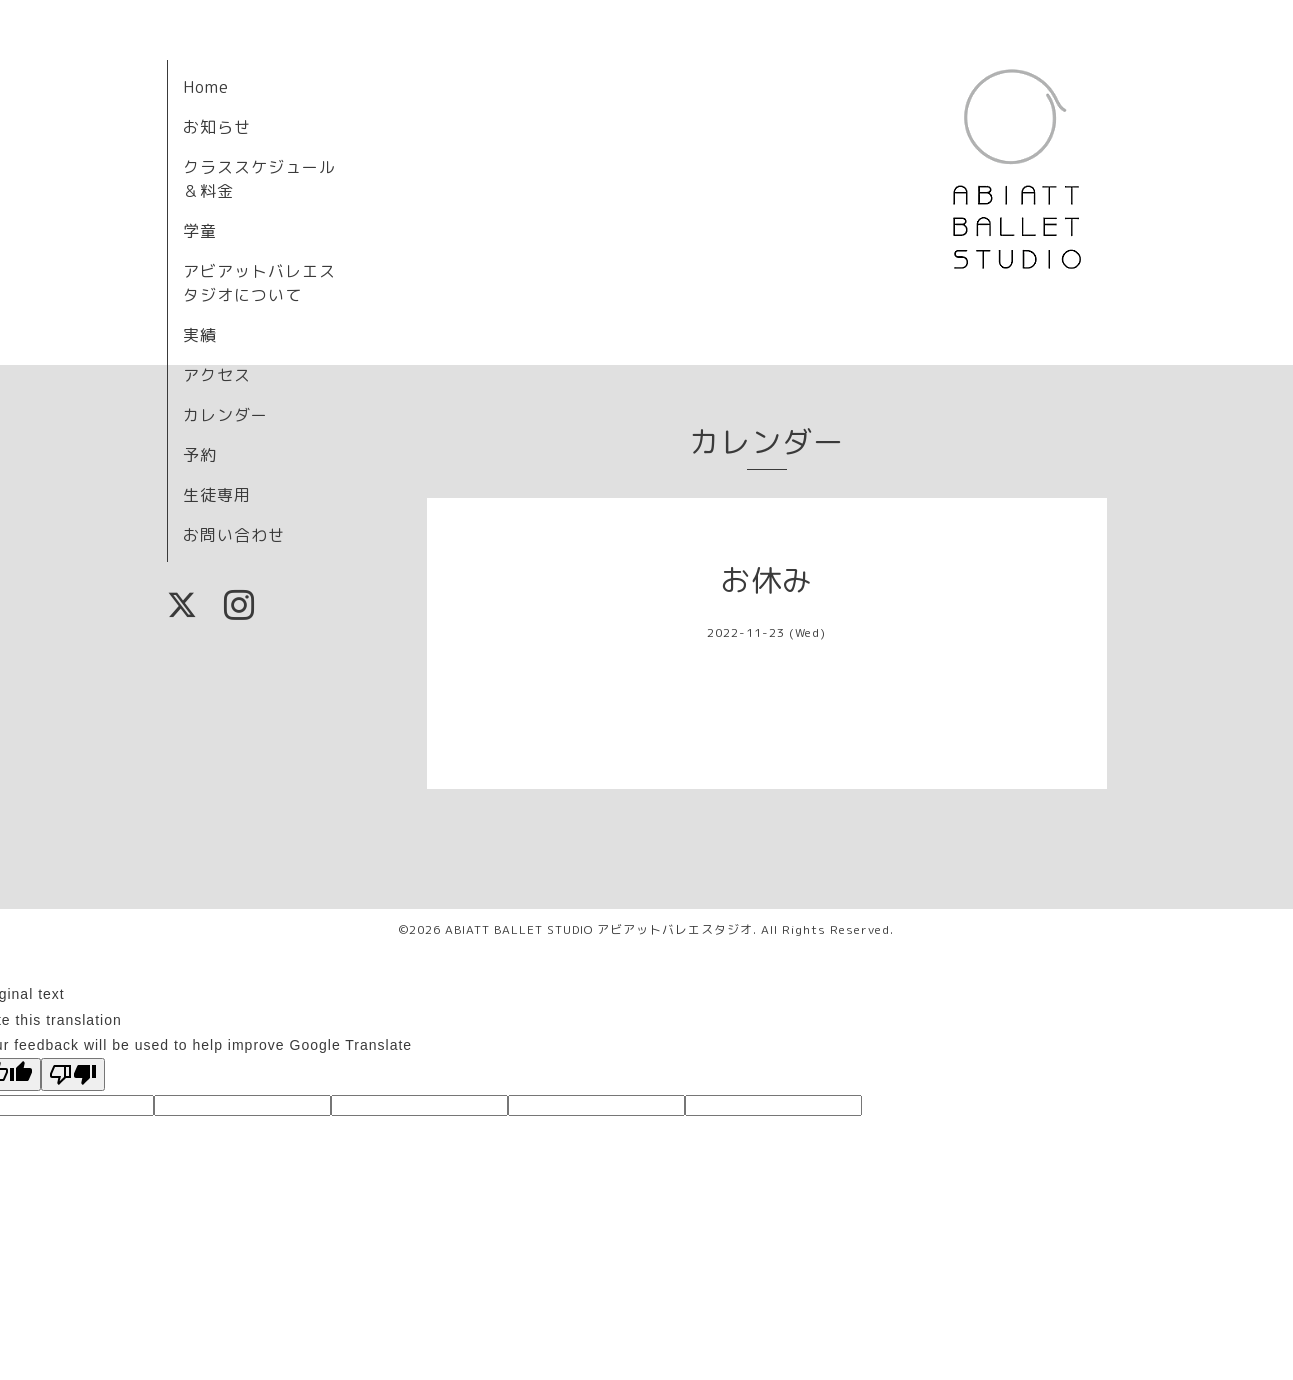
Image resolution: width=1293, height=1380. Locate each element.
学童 (200, 231)
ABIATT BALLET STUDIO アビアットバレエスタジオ (599, 929)
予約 (200, 455)
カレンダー (225, 415)
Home (206, 87)
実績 (200, 335)
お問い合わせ (234, 535)
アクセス (217, 375)
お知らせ (217, 127)
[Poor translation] (73, 1074)
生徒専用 (217, 495)
